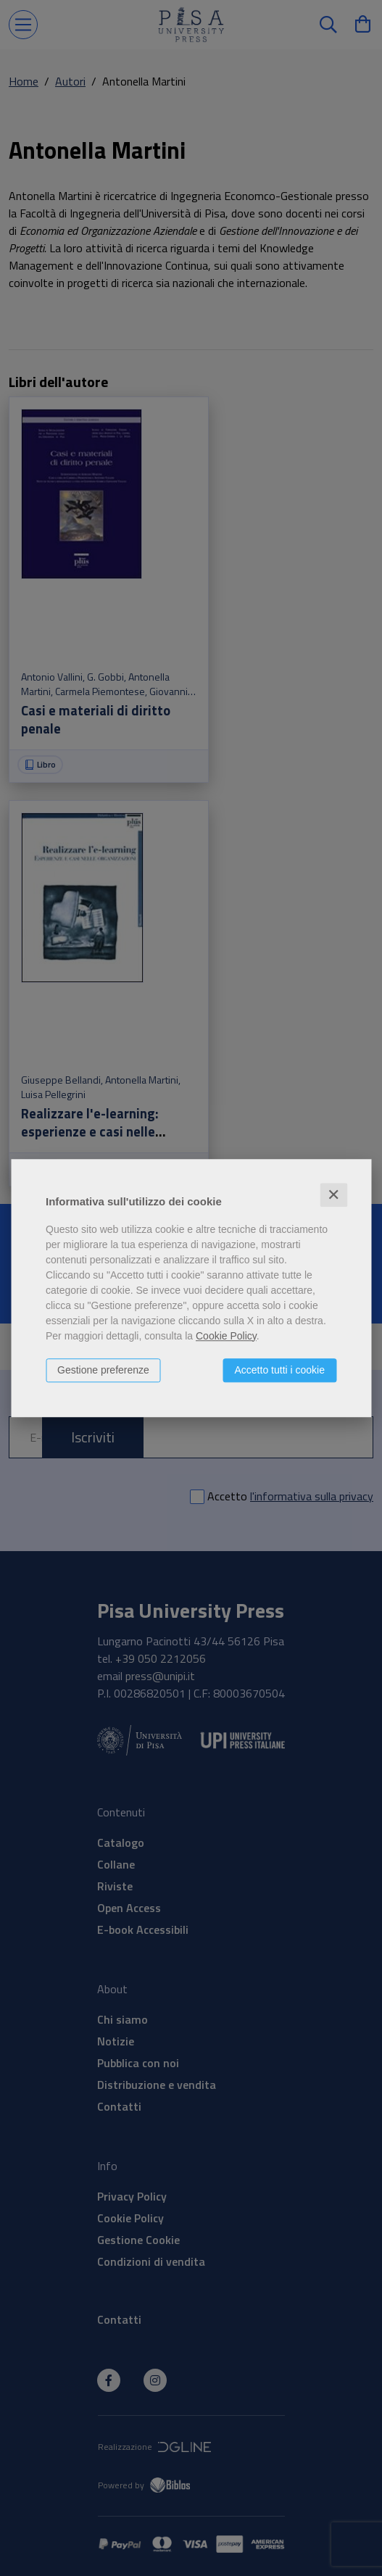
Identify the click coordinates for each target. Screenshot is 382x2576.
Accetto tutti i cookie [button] (279, 1370)
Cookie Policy (226, 1336)
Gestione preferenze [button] (103, 1370)
